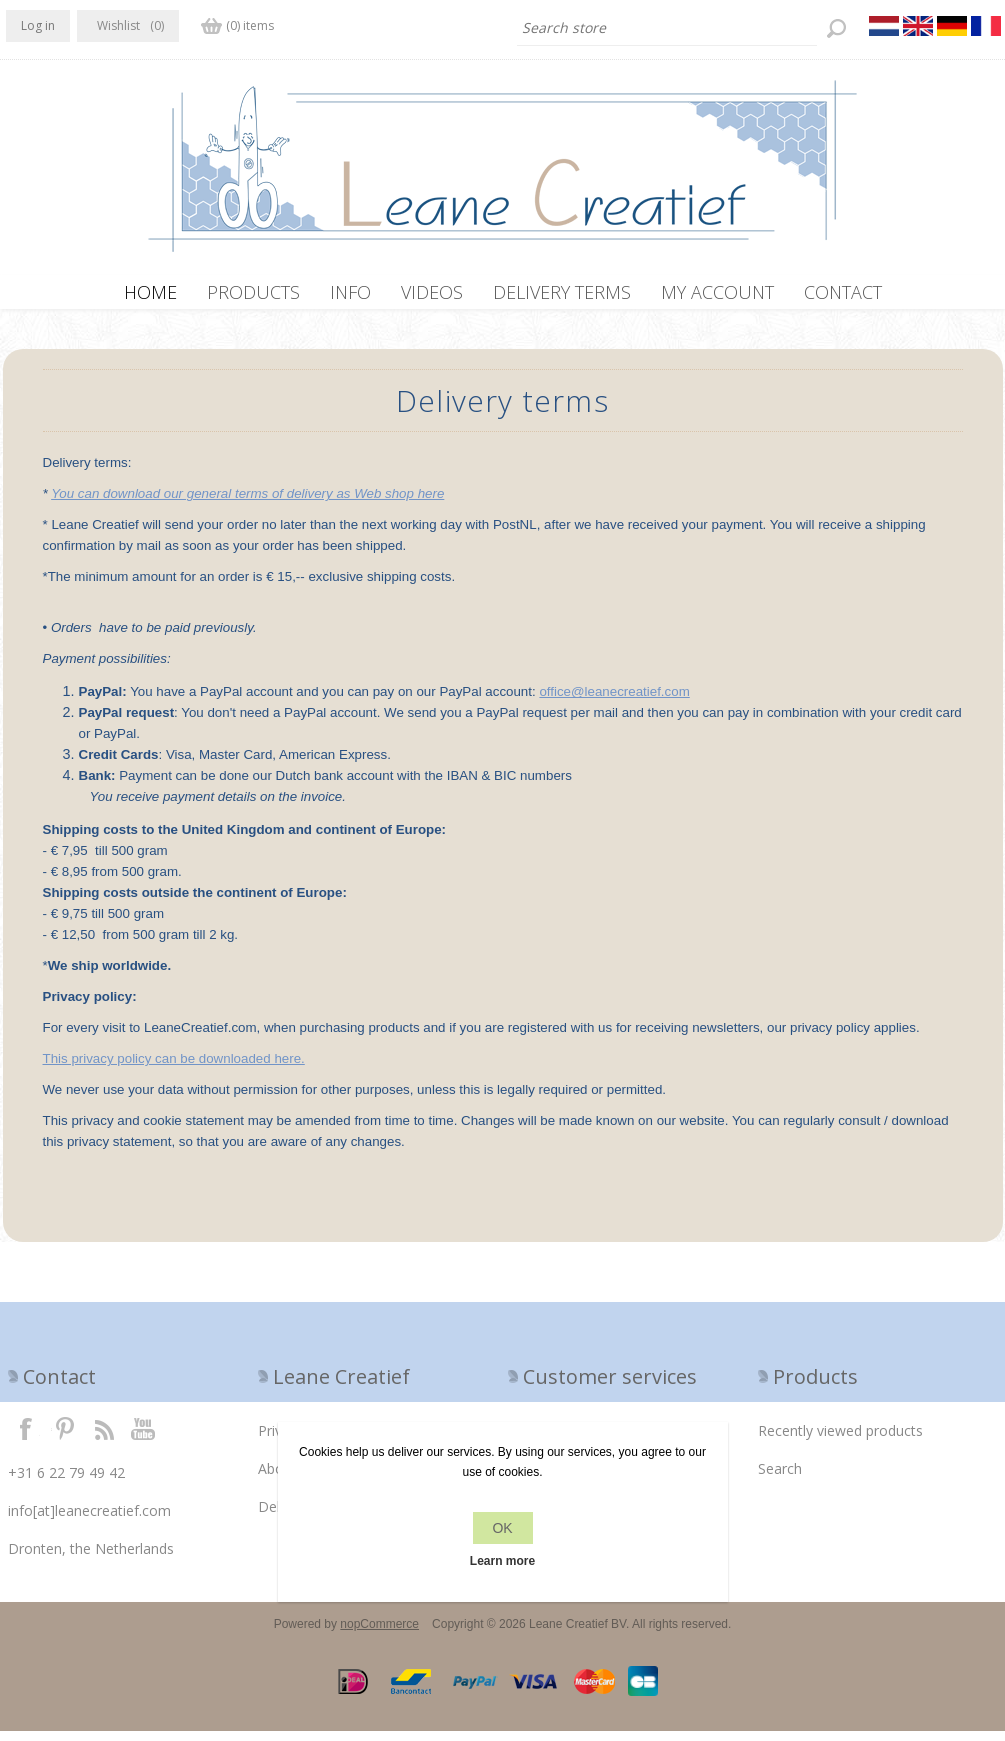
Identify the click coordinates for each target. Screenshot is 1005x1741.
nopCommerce (379, 1634)
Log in (38, 25)
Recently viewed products (840, 1440)
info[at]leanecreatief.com (89, 1520)
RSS (104, 1438)
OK (502, 1528)
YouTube (144, 1438)
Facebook (26, 1438)
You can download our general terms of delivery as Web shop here (247, 503)
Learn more (502, 1561)
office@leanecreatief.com (614, 701)
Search (780, 1478)
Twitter (65, 1438)
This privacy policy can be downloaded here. (174, 1068)
